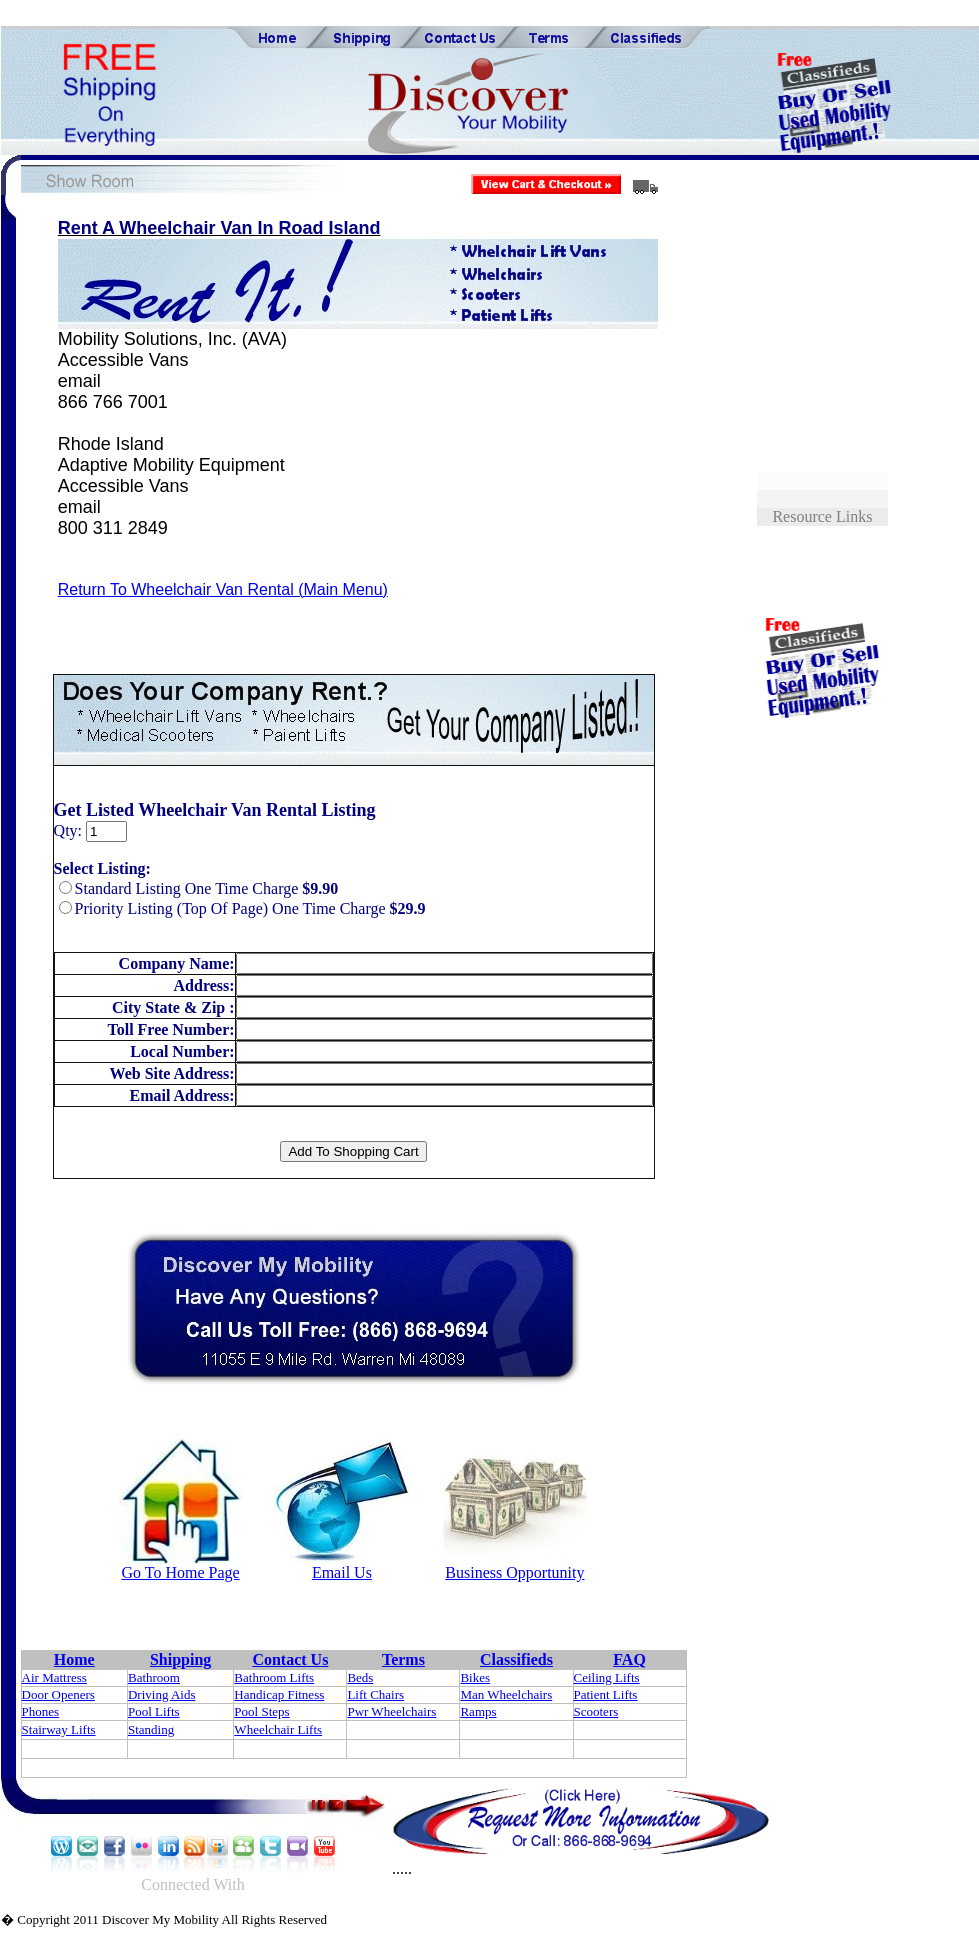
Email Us (342, 1572)
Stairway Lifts (59, 1729)
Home (74, 1659)
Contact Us (290, 1659)
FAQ (629, 1659)
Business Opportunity (514, 1572)
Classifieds (516, 1659)
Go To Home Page (180, 1572)
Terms (403, 1659)
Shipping (180, 1659)
